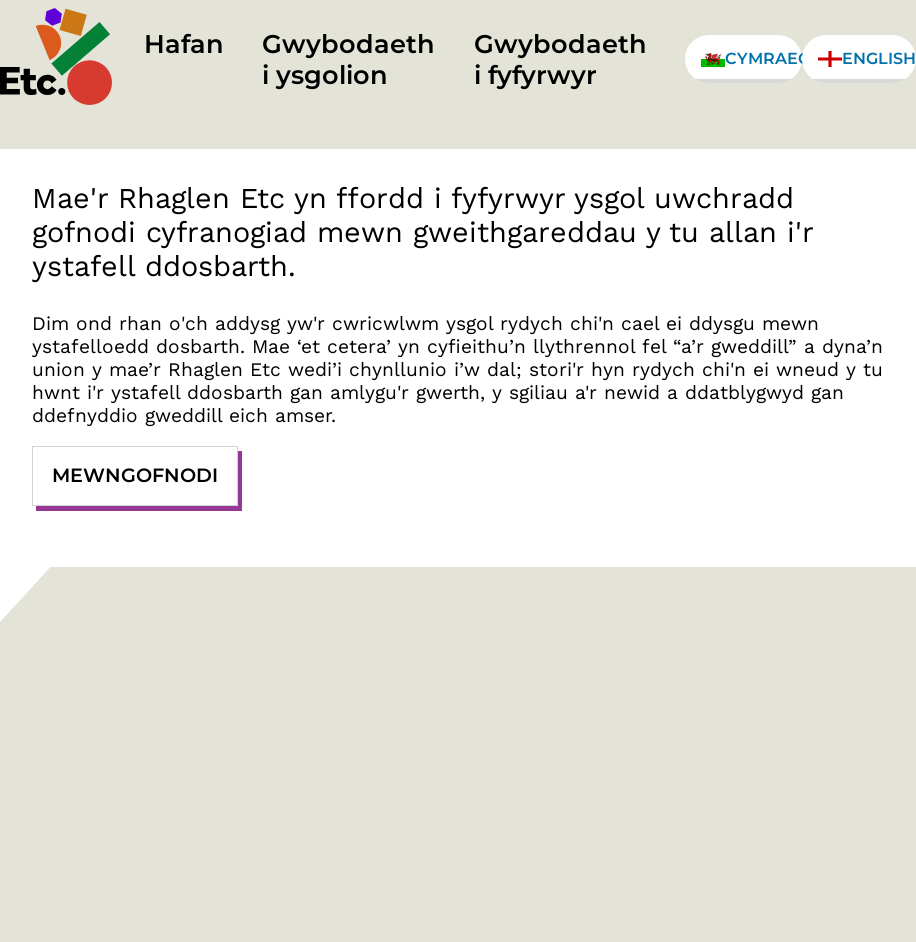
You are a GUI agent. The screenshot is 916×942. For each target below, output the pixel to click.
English (867, 58)
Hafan (184, 43)
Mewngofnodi (135, 475)
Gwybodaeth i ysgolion (348, 59)
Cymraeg (751, 58)
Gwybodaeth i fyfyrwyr (560, 59)
